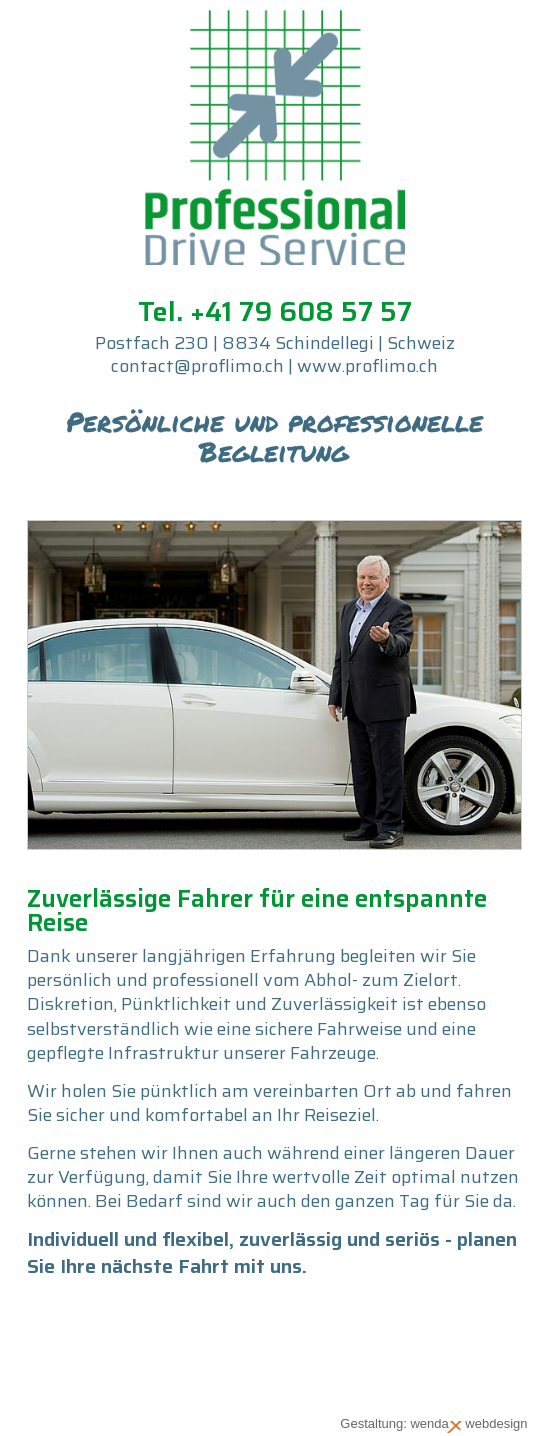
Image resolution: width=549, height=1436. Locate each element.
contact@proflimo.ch (197, 366)
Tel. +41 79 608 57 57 (275, 311)
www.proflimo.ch (367, 366)
